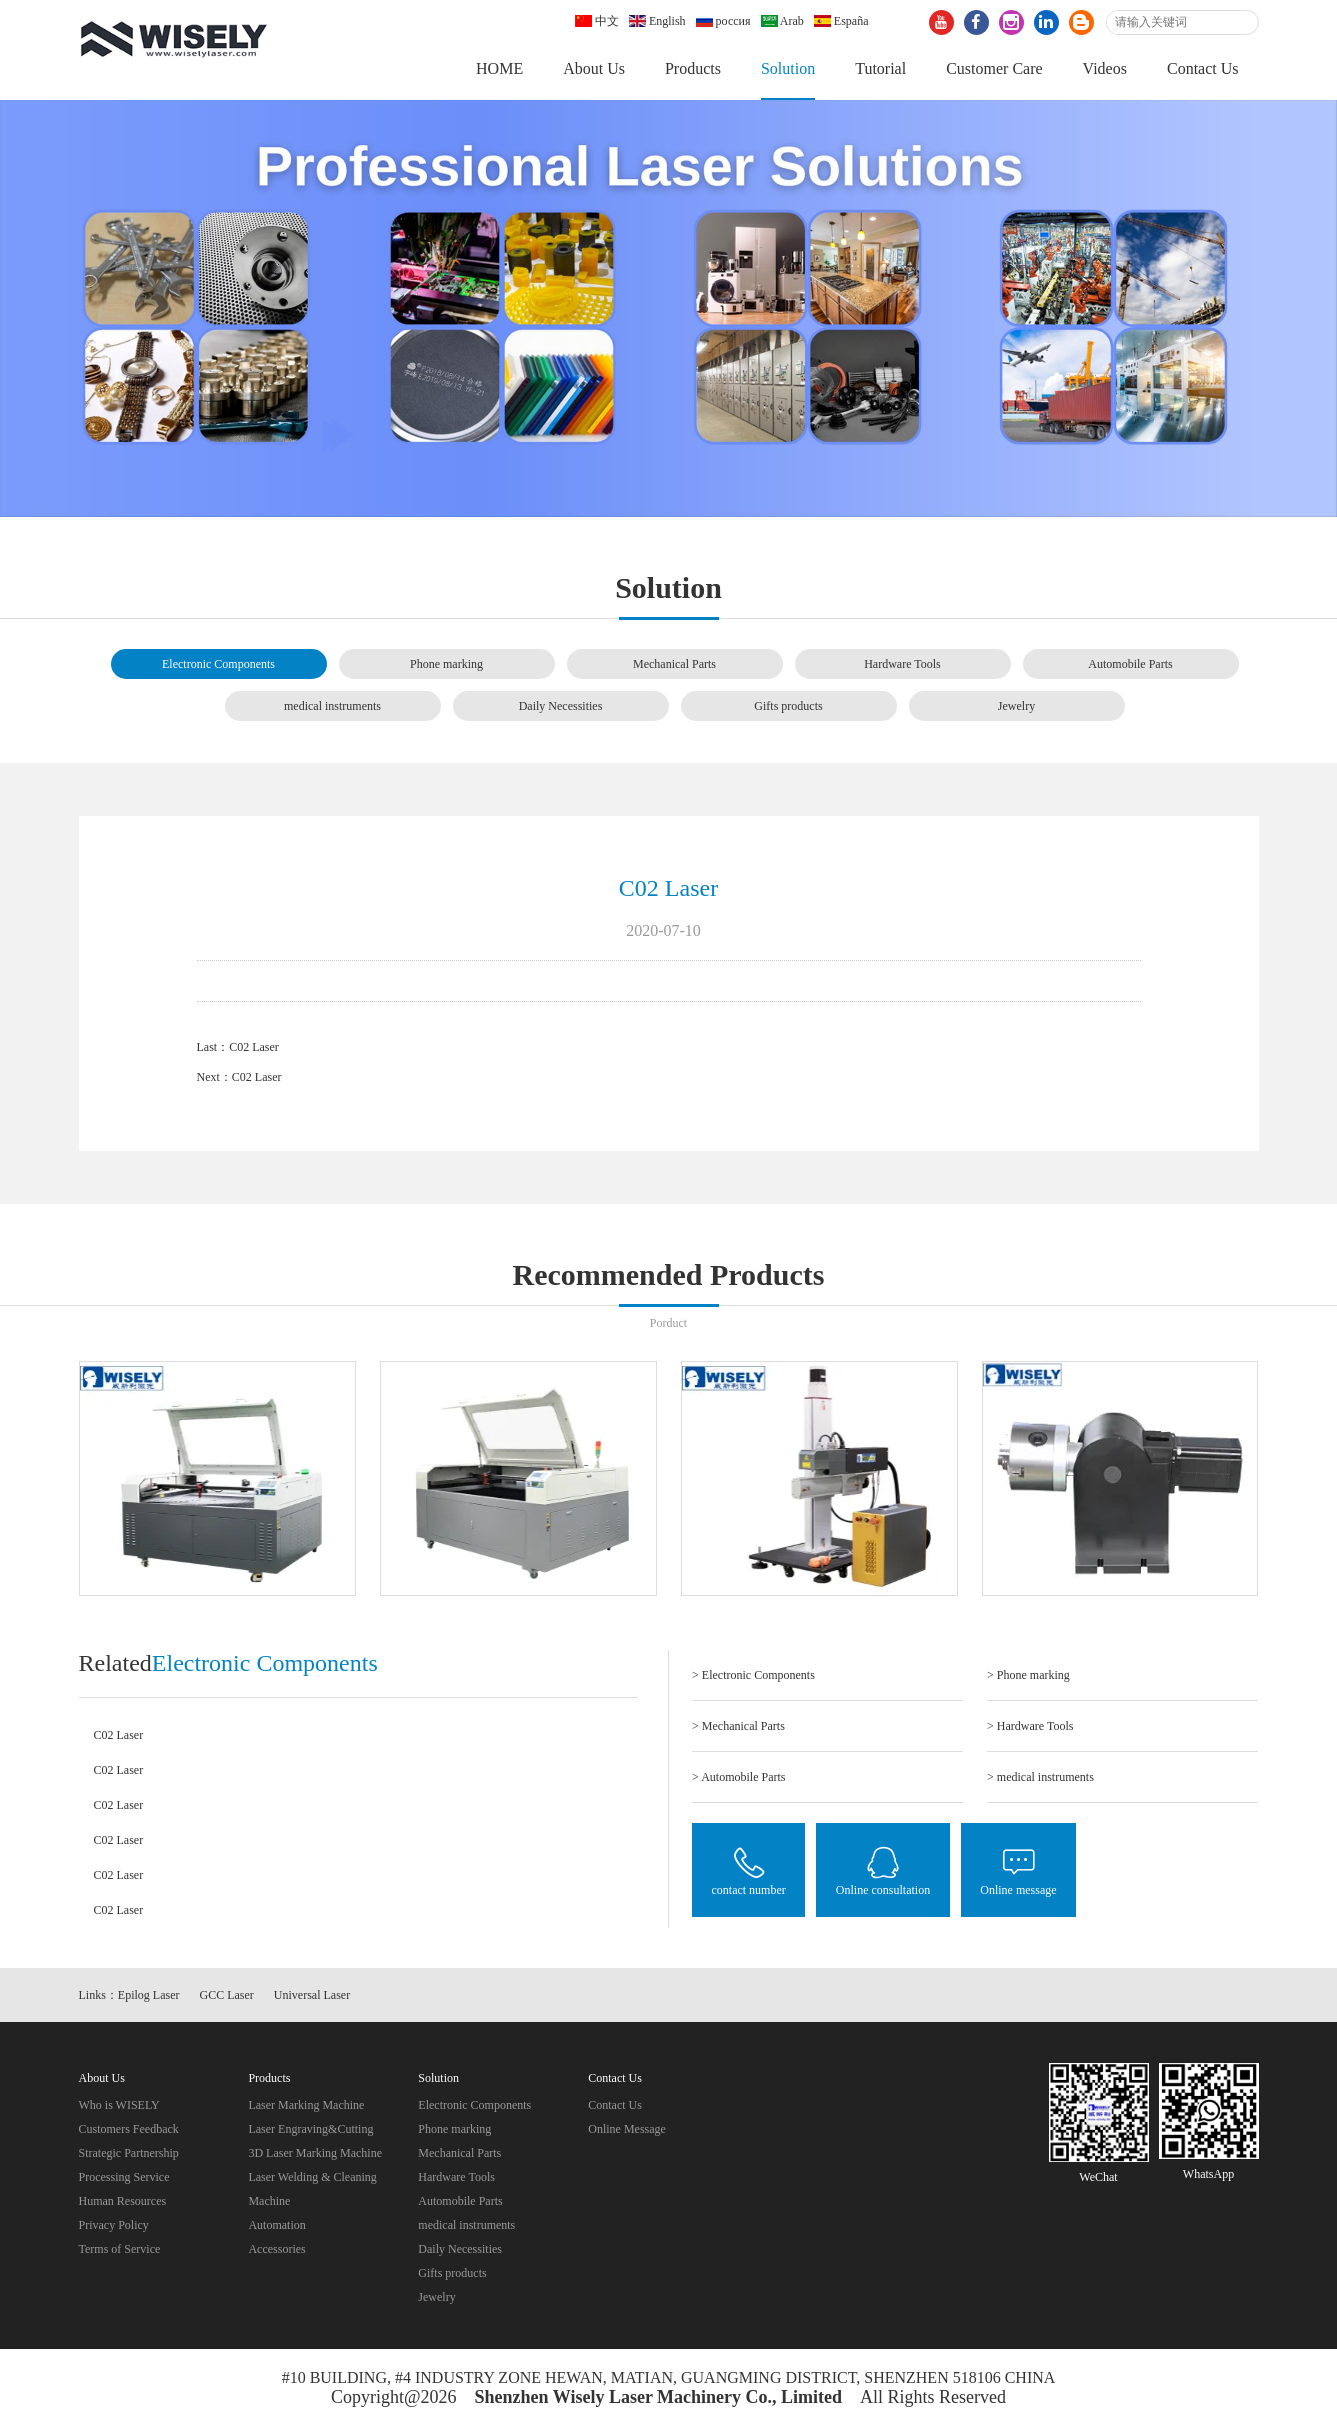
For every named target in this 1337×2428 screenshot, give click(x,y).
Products (693, 68)
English (657, 21)
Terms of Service (120, 2249)
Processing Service (124, 2177)
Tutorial (880, 68)
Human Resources (123, 2201)
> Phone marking (1028, 1676)
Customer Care (994, 68)
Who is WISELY (119, 2105)
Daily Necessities (561, 706)
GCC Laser (227, 1996)
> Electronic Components (753, 1676)
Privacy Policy (114, 2225)
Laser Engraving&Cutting (310, 2129)
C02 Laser (254, 1047)
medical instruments (332, 706)
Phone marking (446, 664)
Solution (788, 68)
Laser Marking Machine (306, 2105)
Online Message (627, 2129)
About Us (594, 68)
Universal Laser (312, 1996)
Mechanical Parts (674, 664)
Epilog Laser (149, 1996)
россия (723, 21)
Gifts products (788, 706)
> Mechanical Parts (738, 1727)
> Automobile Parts (738, 1778)
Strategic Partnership (129, 2153)
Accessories (276, 2249)
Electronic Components (218, 664)
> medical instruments (1040, 1778)
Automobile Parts (1130, 664)
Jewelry (1016, 706)
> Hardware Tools (1030, 1727)
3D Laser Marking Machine (315, 2153)
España (841, 21)
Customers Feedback (129, 2129)
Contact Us (1203, 68)
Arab (782, 21)
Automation (276, 2225)
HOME (499, 68)
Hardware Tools (902, 664)
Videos (1105, 68)
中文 (597, 21)
